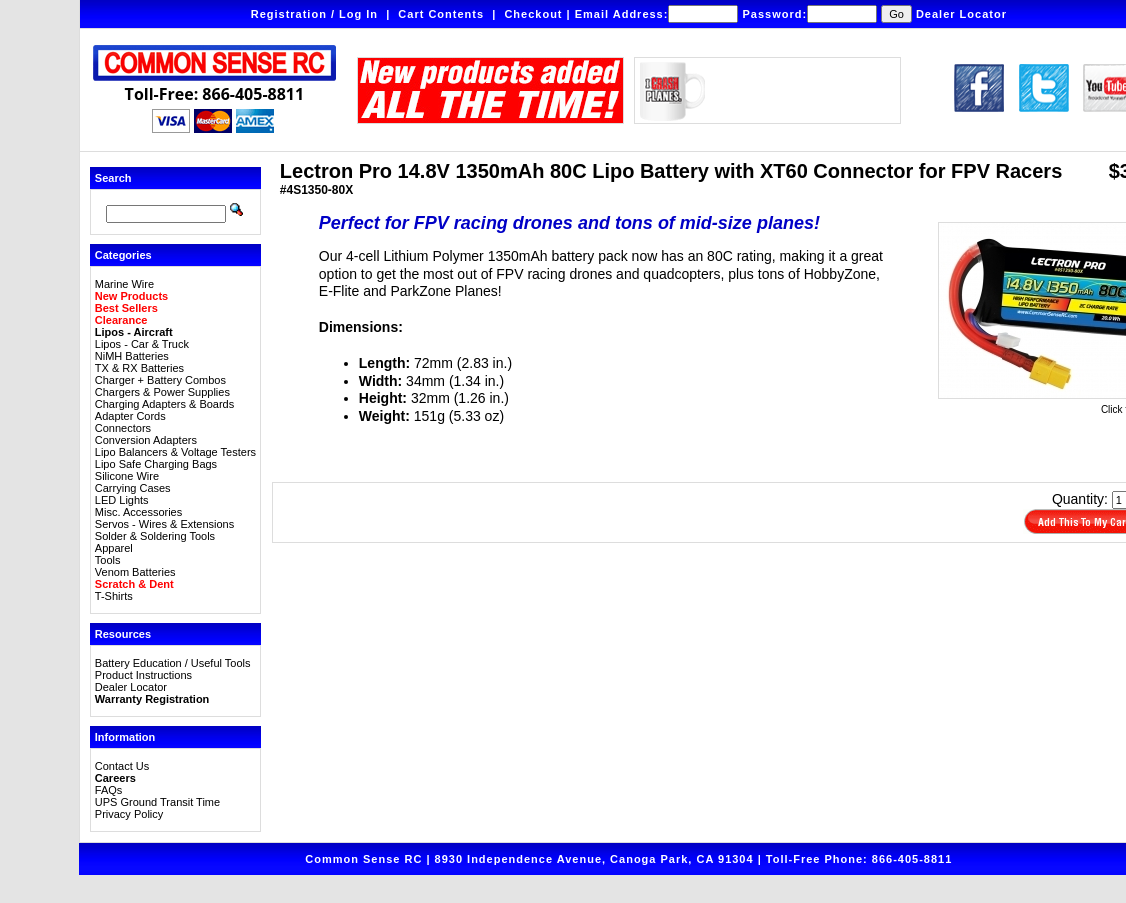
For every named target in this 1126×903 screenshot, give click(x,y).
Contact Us (122, 766)
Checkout (533, 14)
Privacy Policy (129, 814)
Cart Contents (441, 14)
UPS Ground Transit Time (157, 802)
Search (113, 178)
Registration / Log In (314, 14)
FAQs (109, 790)
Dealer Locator (961, 14)
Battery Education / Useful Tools (173, 663)
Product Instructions (143, 675)
